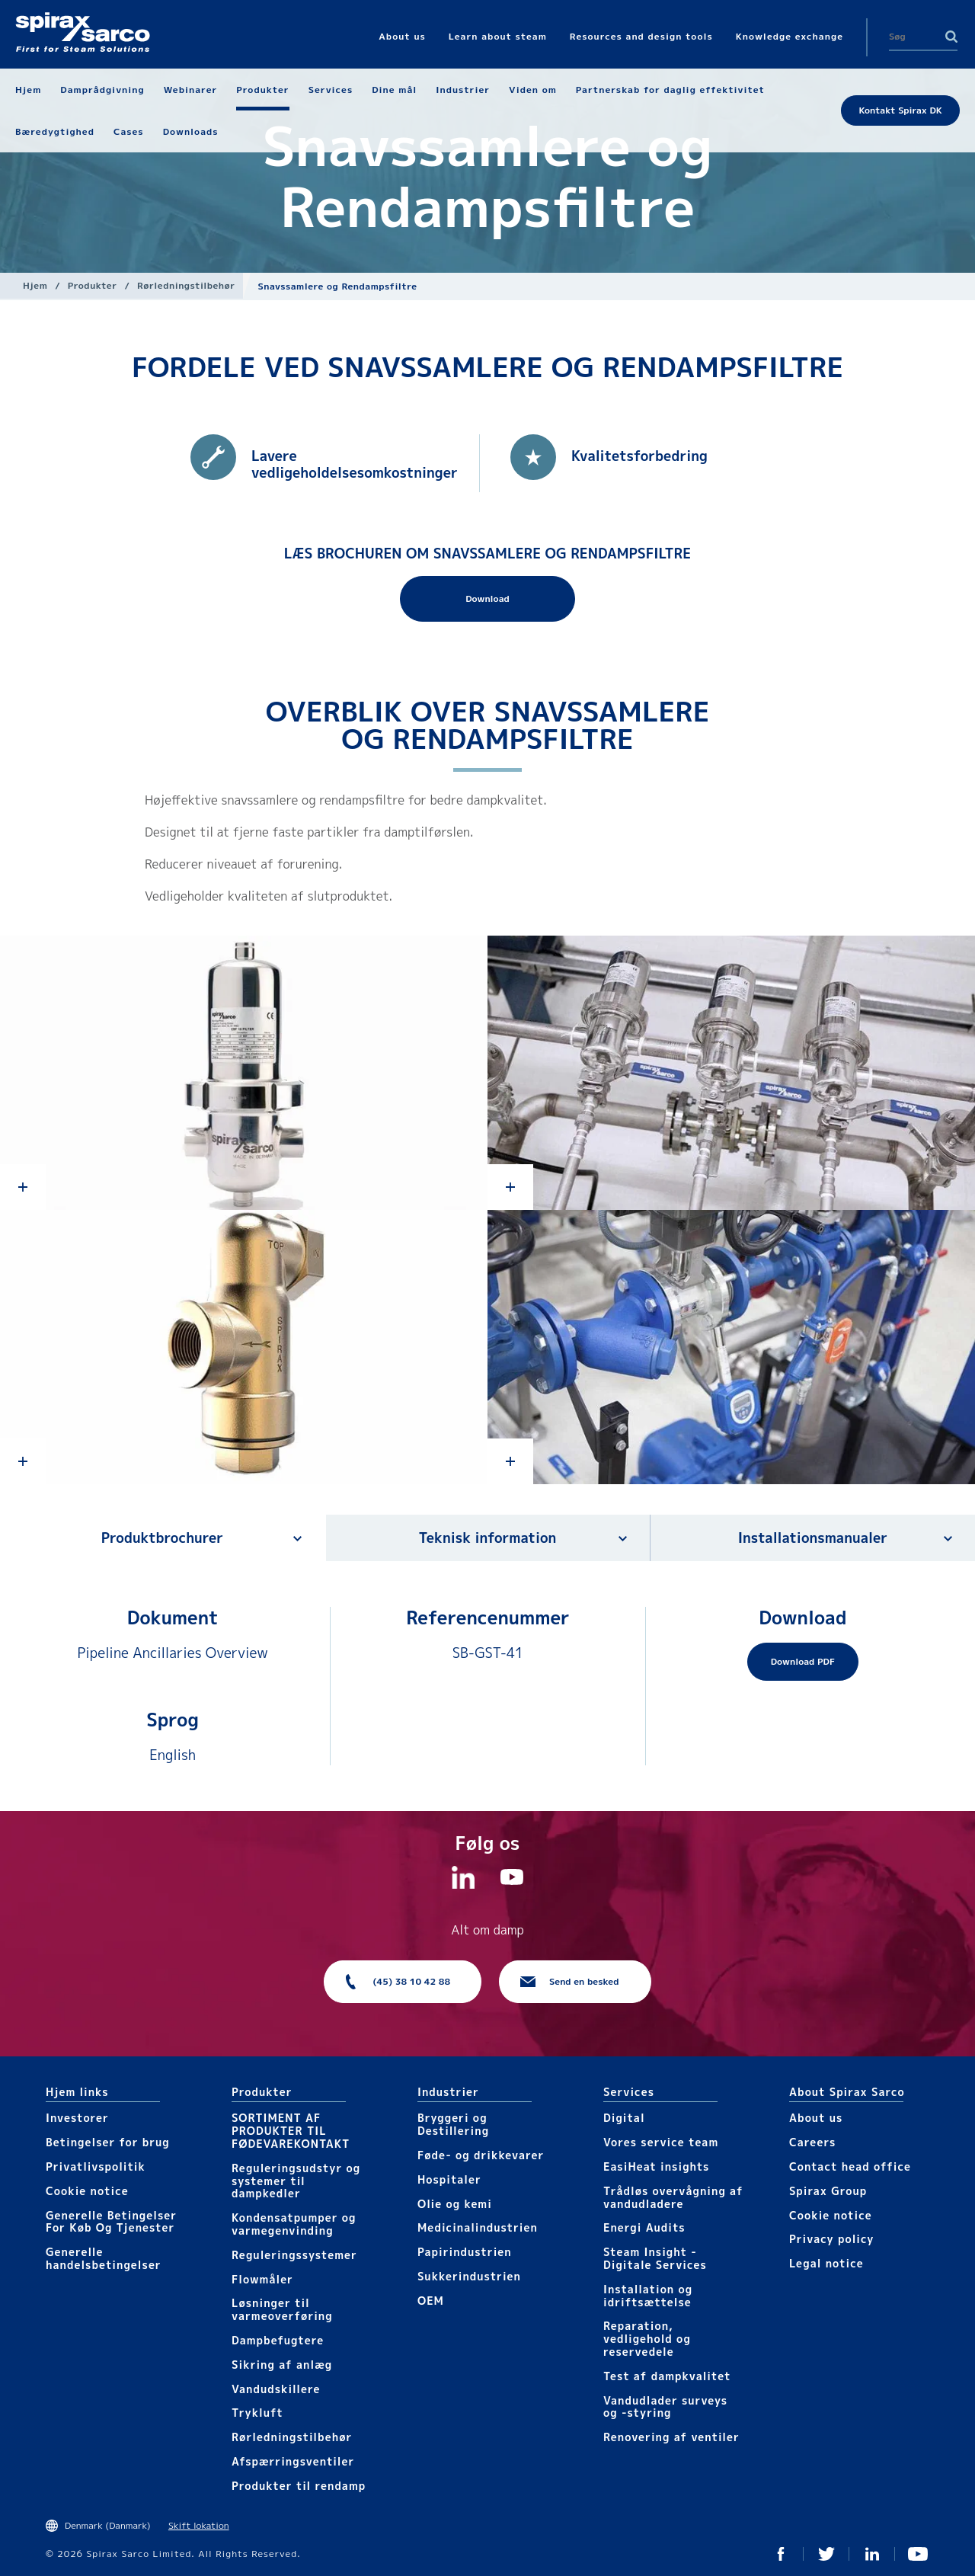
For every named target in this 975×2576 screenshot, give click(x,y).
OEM (430, 2300)
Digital (624, 2117)
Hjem (35, 285)
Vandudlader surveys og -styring (665, 2407)
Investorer (77, 2117)
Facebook (780, 2554)
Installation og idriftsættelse (647, 2295)
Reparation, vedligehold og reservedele (647, 2338)
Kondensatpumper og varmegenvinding (294, 2224)
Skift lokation (198, 2525)
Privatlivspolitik (95, 2166)
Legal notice (826, 2263)
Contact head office (850, 2166)
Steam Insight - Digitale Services (655, 2258)
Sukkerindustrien (469, 2276)
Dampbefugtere (278, 2340)
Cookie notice (87, 2191)
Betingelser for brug (108, 2142)
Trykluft (257, 2412)
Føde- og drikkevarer (480, 2155)
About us (815, 2117)
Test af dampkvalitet (667, 2376)
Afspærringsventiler (293, 2461)
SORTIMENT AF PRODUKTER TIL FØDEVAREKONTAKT (291, 2130)
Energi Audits (644, 2227)
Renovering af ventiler (671, 2437)
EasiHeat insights (656, 2166)
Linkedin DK (872, 2554)
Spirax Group (828, 2191)
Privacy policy (831, 2239)
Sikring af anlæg (282, 2364)
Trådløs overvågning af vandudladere (673, 2197)
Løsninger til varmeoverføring (282, 2309)
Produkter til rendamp (299, 2485)
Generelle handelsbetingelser (103, 2258)
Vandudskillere (276, 2389)
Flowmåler (262, 2279)
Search (951, 36)
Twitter (826, 2554)
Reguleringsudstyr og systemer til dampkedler (296, 2181)
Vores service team (660, 2142)
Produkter (92, 285)
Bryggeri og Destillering (453, 2124)
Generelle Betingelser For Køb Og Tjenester (111, 2221)
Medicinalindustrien (477, 2227)
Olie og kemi (454, 2204)
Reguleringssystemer (294, 2255)
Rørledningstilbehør (186, 285)
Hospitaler (449, 2179)
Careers (812, 2142)
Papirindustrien (464, 2252)
